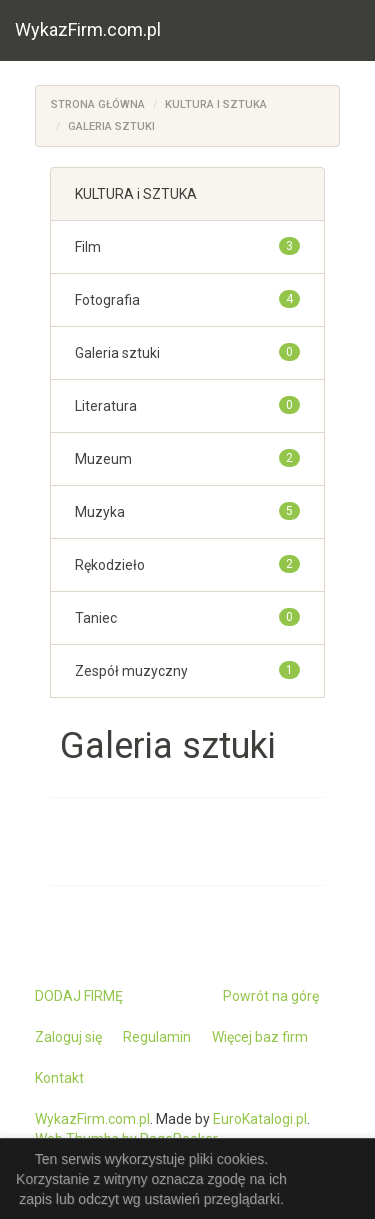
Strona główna (98, 104)
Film (88, 247)
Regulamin (157, 1037)
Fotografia (107, 300)
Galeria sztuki (111, 126)
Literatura (106, 406)
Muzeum (103, 459)
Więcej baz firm (260, 1037)
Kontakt (59, 1078)
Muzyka (100, 512)
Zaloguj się (68, 1037)
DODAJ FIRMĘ (79, 996)
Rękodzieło (110, 565)
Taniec (96, 618)
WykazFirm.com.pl (88, 29)
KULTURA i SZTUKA (216, 104)
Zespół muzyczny (131, 671)
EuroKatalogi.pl (260, 1119)
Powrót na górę (271, 996)
